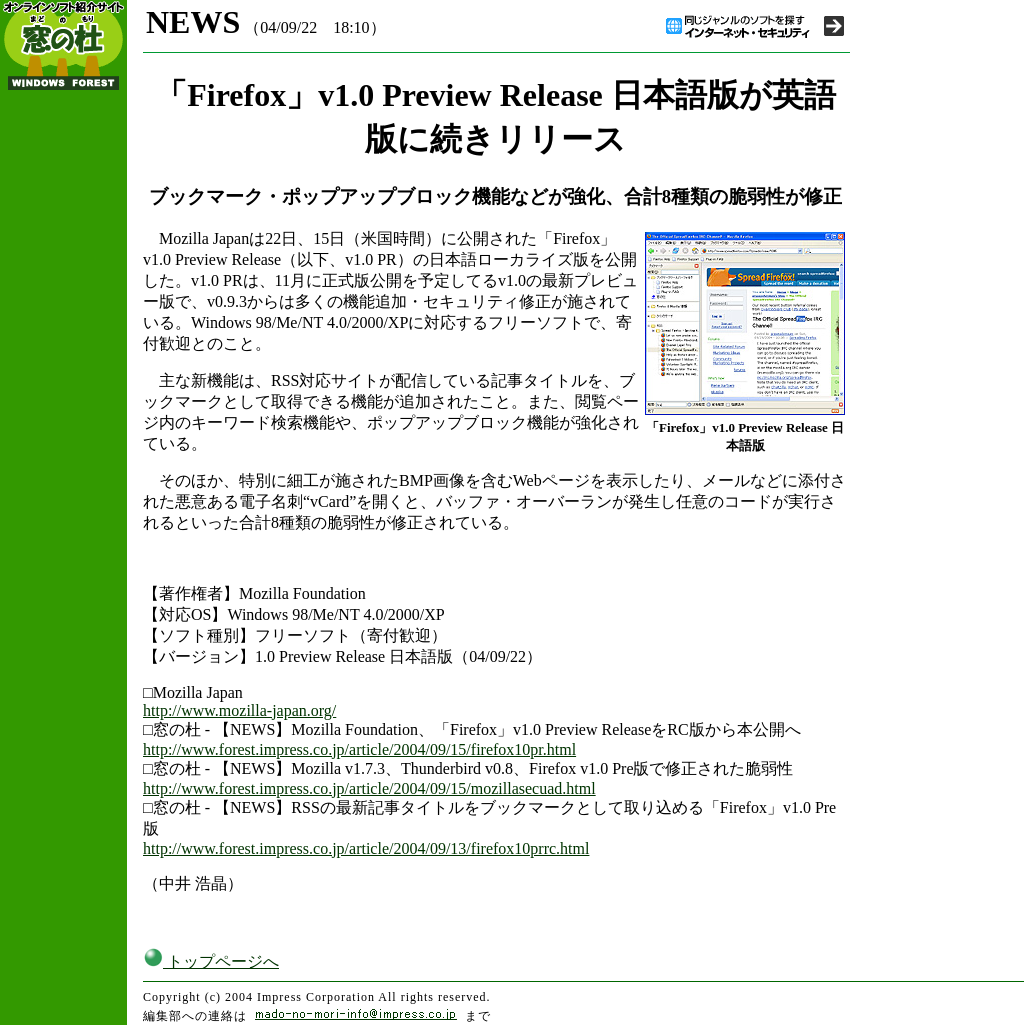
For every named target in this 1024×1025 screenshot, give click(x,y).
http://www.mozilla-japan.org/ (239, 710)
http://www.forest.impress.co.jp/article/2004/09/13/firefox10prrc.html (366, 848)
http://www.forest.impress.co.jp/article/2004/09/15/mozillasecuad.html (369, 788)
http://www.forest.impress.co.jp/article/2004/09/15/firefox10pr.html (359, 749)
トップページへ (211, 961)
